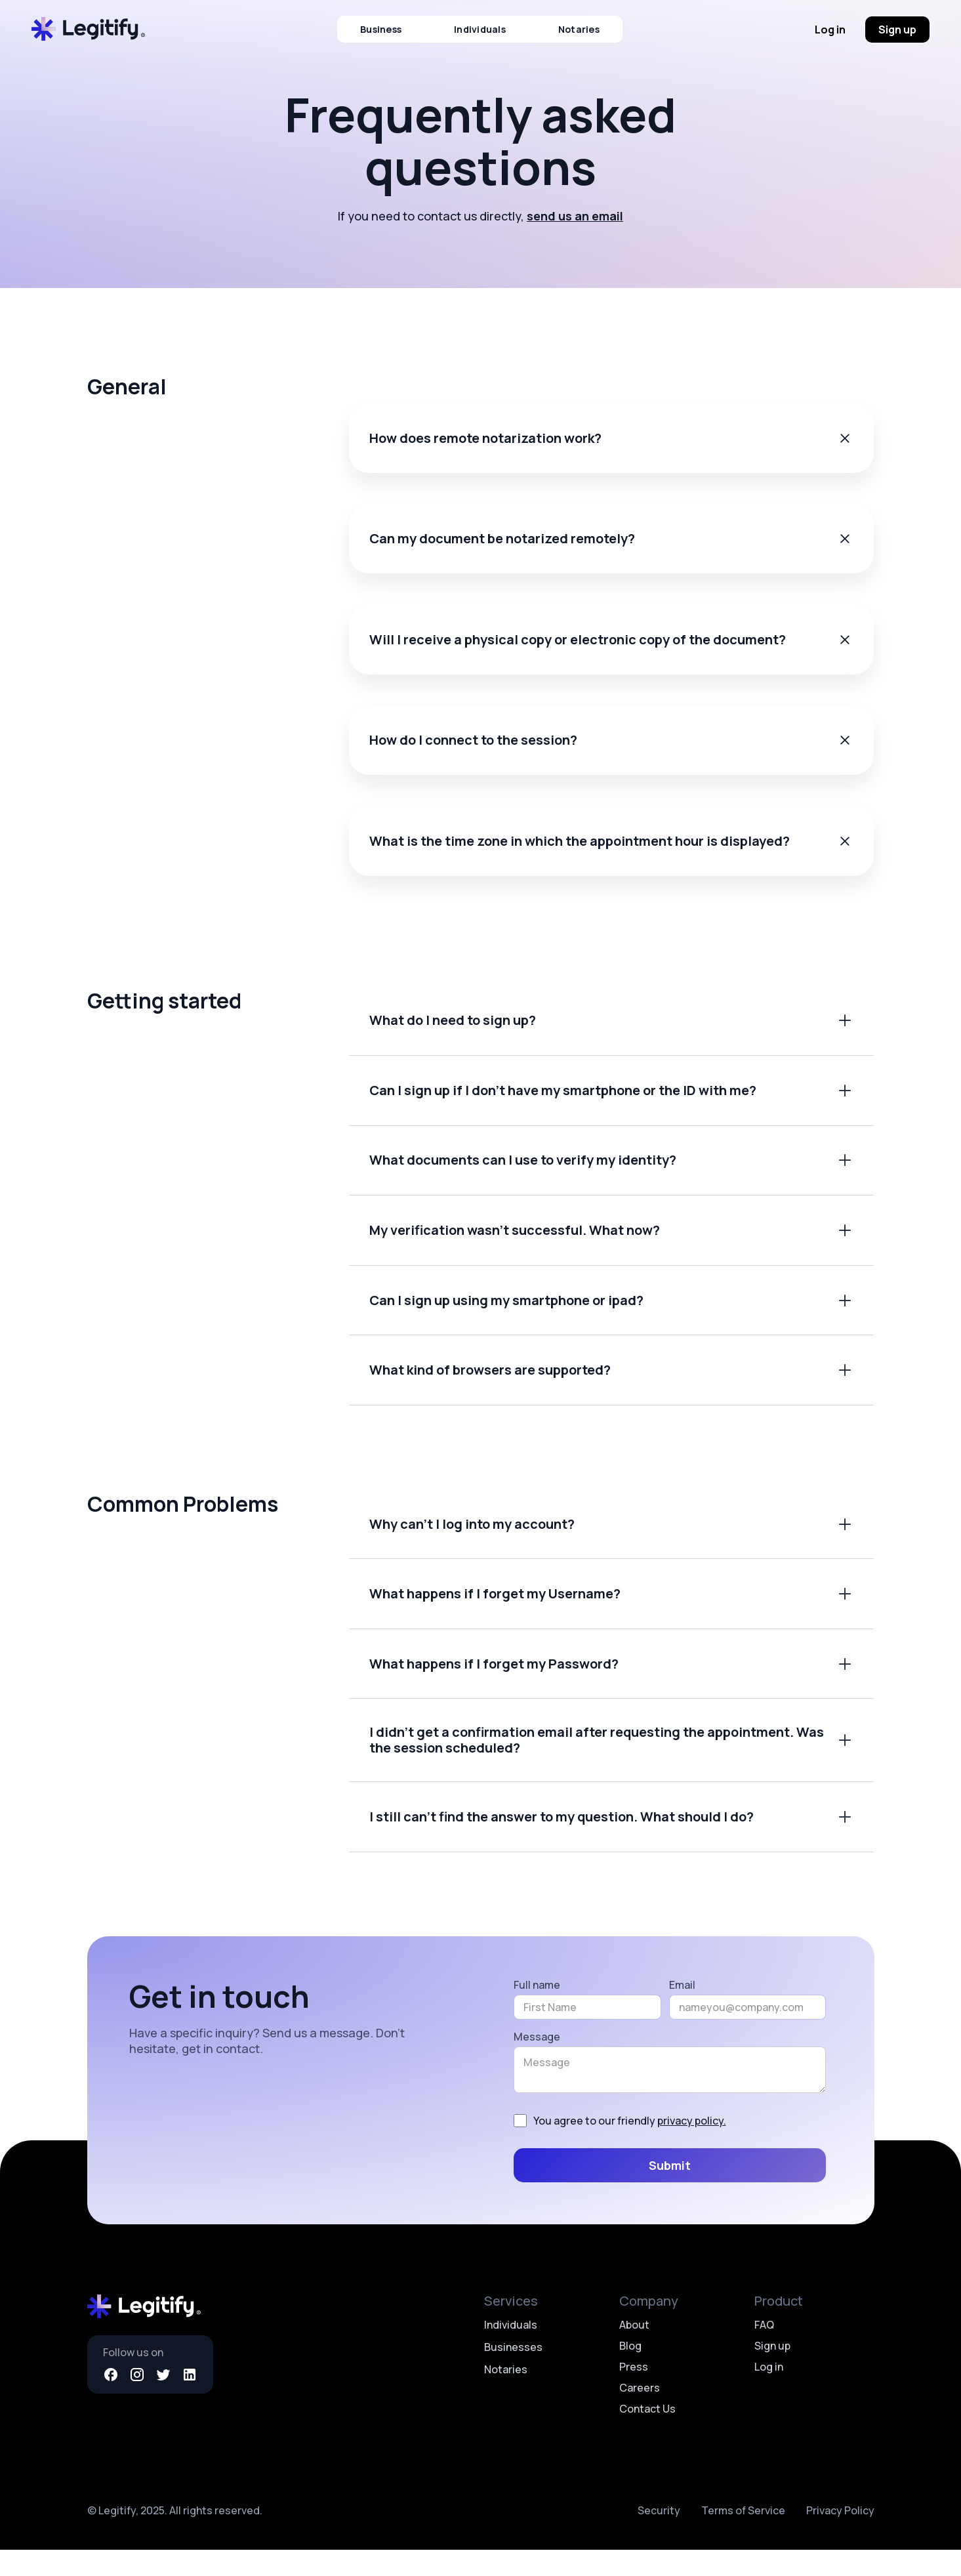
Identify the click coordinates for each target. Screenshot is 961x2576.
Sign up (897, 29)
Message (537, 2062)
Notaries (579, 29)
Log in (830, 29)
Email (682, 2010)
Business (380, 29)
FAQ (764, 2351)
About (634, 2351)
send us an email (575, 216)
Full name (537, 2010)
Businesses (513, 2373)
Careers (639, 2414)
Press (633, 2393)
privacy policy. (691, 2147)
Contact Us (647, 2435)
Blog (630, 2372)
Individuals (480, 29)
